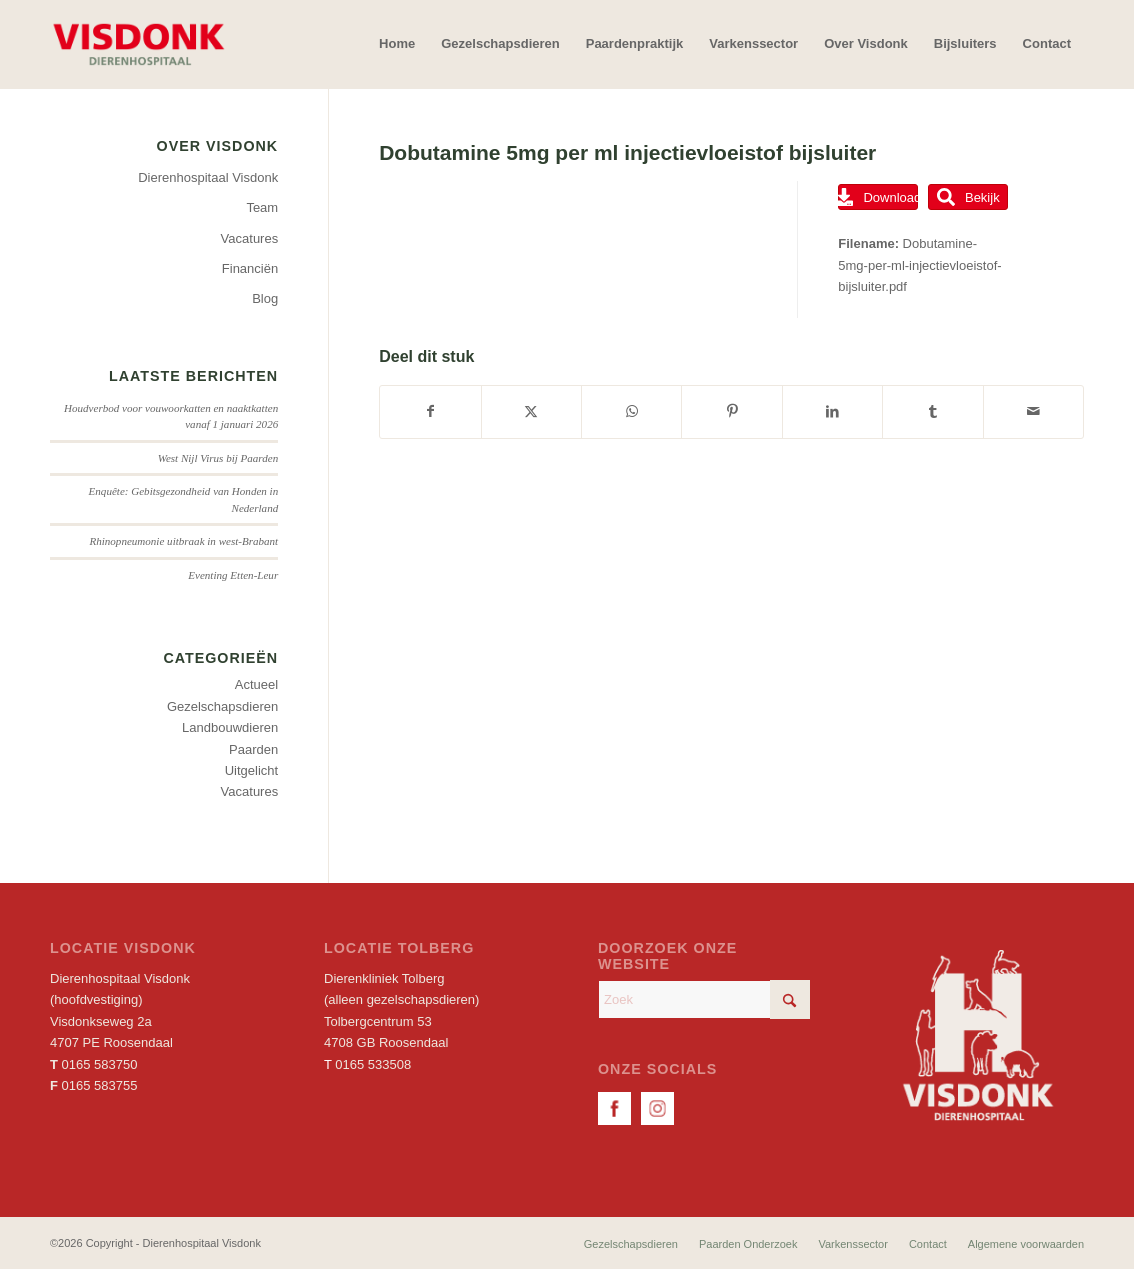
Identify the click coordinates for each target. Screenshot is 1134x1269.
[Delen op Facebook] (430, 411)
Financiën (250, 268)
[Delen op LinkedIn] (832, 411)
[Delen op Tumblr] (932, 411)
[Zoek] (704, 999)
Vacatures (250, 238)
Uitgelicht (251, 770)
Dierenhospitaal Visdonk (208, 177)
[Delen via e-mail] (1033, 411)
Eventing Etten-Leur (233, 575)
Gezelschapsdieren (222, 706)
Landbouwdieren (230, 727)
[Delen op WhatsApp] (631, 411)
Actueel (256, 684)
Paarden (253, 749)
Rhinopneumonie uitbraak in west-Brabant (183, 541)
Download (878, 197)
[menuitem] (397, 44)
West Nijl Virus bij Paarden (218, 458)
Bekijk (968, 197)
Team (262, 207)
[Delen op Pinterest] (731, 411)
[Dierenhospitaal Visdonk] (138, 44)
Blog (265, 298)
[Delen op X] (531, 411)
